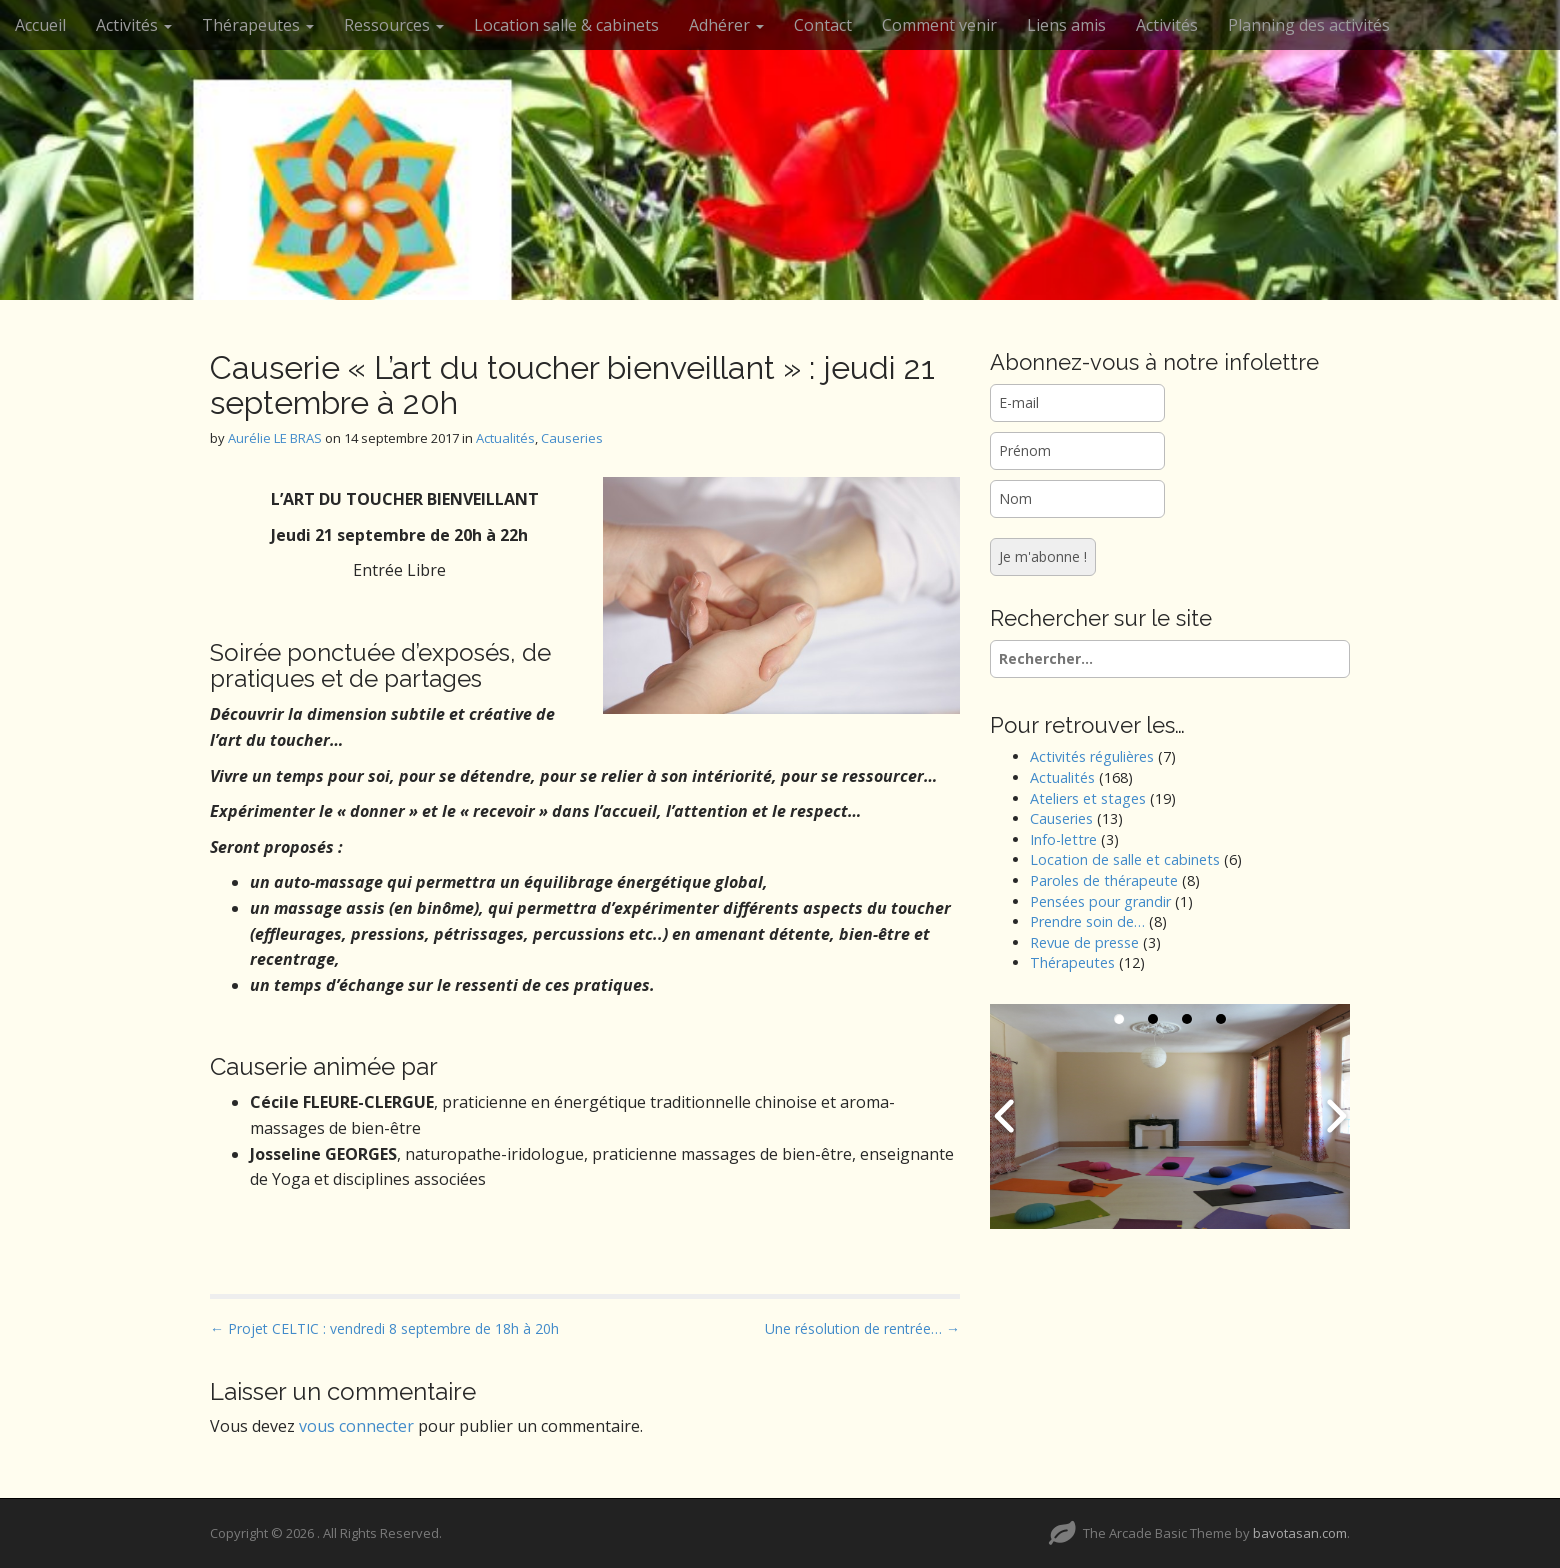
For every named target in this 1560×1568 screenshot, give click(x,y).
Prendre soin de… (1087, 921)
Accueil (40, 25)
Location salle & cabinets (566, 25)
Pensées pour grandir (1100, 901)
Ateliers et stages (1088, 798)
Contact (823, 25)
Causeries (572, 438)
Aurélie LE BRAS (275, 438)
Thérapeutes (258, 25)
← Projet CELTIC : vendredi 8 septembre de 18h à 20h (384, 1328)
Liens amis (1066, 25)
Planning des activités (1309, 25)
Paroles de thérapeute (1104, 880)
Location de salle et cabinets (1125, 859)
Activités (134, 25)
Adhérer (726, 25)
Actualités (505, 438)
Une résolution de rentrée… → (862, 1328)
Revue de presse (1084, 942)
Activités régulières (1092, 756)
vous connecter (356, 1426)
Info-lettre (1063, 839)
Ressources (394, 25)
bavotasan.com (1300, 1533)
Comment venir (939, 25)
